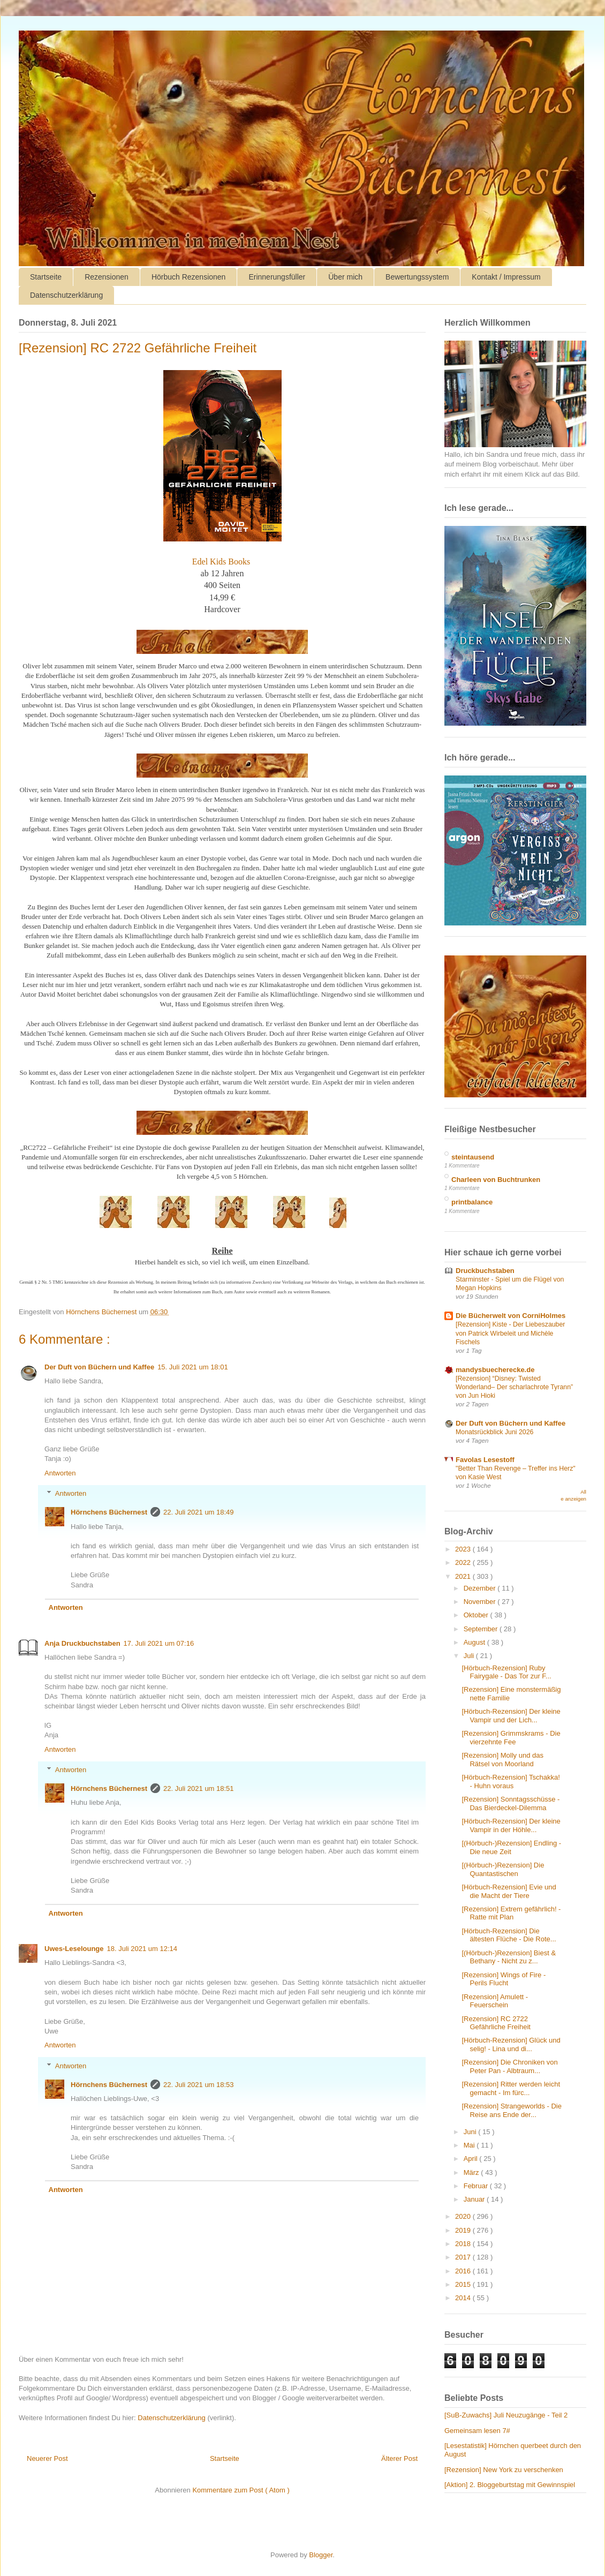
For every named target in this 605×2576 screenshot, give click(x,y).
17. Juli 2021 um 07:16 (159, 1643)
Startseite (46, 277)
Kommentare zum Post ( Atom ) (240, 2490)
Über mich (345, 277)
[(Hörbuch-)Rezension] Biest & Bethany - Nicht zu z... (509, 1957)
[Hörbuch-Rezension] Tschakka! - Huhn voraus (510, 1781)
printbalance (472, 1202)
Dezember (481, 1588)
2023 (464, 1549)
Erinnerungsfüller (276, 277)
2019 (464, 2230)
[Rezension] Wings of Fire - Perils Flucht (504, 1979)
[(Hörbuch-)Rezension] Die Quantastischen (503, 1869)
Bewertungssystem (417, 277)
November (481, 1602)
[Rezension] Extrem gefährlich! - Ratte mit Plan (511, 1913)
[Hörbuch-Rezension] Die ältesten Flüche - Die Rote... (509, 1935)
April (472, 2159)
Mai (470, 2145)
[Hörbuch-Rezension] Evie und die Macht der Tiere (509, 1891)
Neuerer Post (47, 2458)
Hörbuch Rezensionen (189, 277)
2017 (464, 2257)
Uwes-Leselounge (74, 1949)
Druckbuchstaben (485, 1271)
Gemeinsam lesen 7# (477, 2431)
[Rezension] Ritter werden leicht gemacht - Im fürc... (511, 2088)
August (475, 1642)
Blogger (320, 2555)
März (472, 2172)
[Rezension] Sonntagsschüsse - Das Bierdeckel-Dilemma (510, 1803)
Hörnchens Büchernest (109, 1512)
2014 (464, 2298)
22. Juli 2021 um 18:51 (198, 1788)
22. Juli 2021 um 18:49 (198, 1512)
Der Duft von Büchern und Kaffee (99, 1367)
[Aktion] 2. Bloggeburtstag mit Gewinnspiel (509, 2485)
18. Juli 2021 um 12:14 (142, 1949)
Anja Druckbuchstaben (82, 1643)
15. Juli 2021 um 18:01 (192, 1367)
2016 (464, 2271)
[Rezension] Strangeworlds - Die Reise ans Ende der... (511, 2110)
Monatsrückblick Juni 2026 (494, 1432)
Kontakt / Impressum (506, 277)
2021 (464, 1576)
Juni (471, 2132)
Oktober (477, 1615)
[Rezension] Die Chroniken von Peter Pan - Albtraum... (509, 2066)
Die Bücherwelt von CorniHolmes (510, 1316)
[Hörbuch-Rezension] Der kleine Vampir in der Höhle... (511, 1825)
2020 (464, 2216)
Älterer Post (399, 2458)
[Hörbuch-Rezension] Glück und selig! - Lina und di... (511, 2044)
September (482, 1629)
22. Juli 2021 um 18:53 (198, 2085)
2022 (464, 1562)
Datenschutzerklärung (66, 295)
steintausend (472, 1157)
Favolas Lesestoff (485, 1460)
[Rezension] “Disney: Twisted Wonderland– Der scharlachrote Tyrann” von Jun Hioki (514, 1387)
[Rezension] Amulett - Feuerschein (495, 2001)
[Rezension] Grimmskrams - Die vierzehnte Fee (511, 1737)
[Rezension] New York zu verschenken (503, 2470)
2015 (464, 2284)
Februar (477, 2186)
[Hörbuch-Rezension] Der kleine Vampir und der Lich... (511, 1715)
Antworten (60, 1473)
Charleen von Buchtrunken (495, 1180)
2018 (464, 2244)
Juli (470, 1656)
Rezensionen (106, 277)
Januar (475, 2199)
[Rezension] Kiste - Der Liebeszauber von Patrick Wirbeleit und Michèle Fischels (510, 1333)
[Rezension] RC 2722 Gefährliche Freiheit (496, 2023)
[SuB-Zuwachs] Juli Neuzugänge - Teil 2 (506, 2415)
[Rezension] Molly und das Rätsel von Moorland (502, 1759)
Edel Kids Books (221, 561)
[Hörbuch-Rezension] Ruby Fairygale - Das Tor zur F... (506, 1672)
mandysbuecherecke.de (495, 1370)
